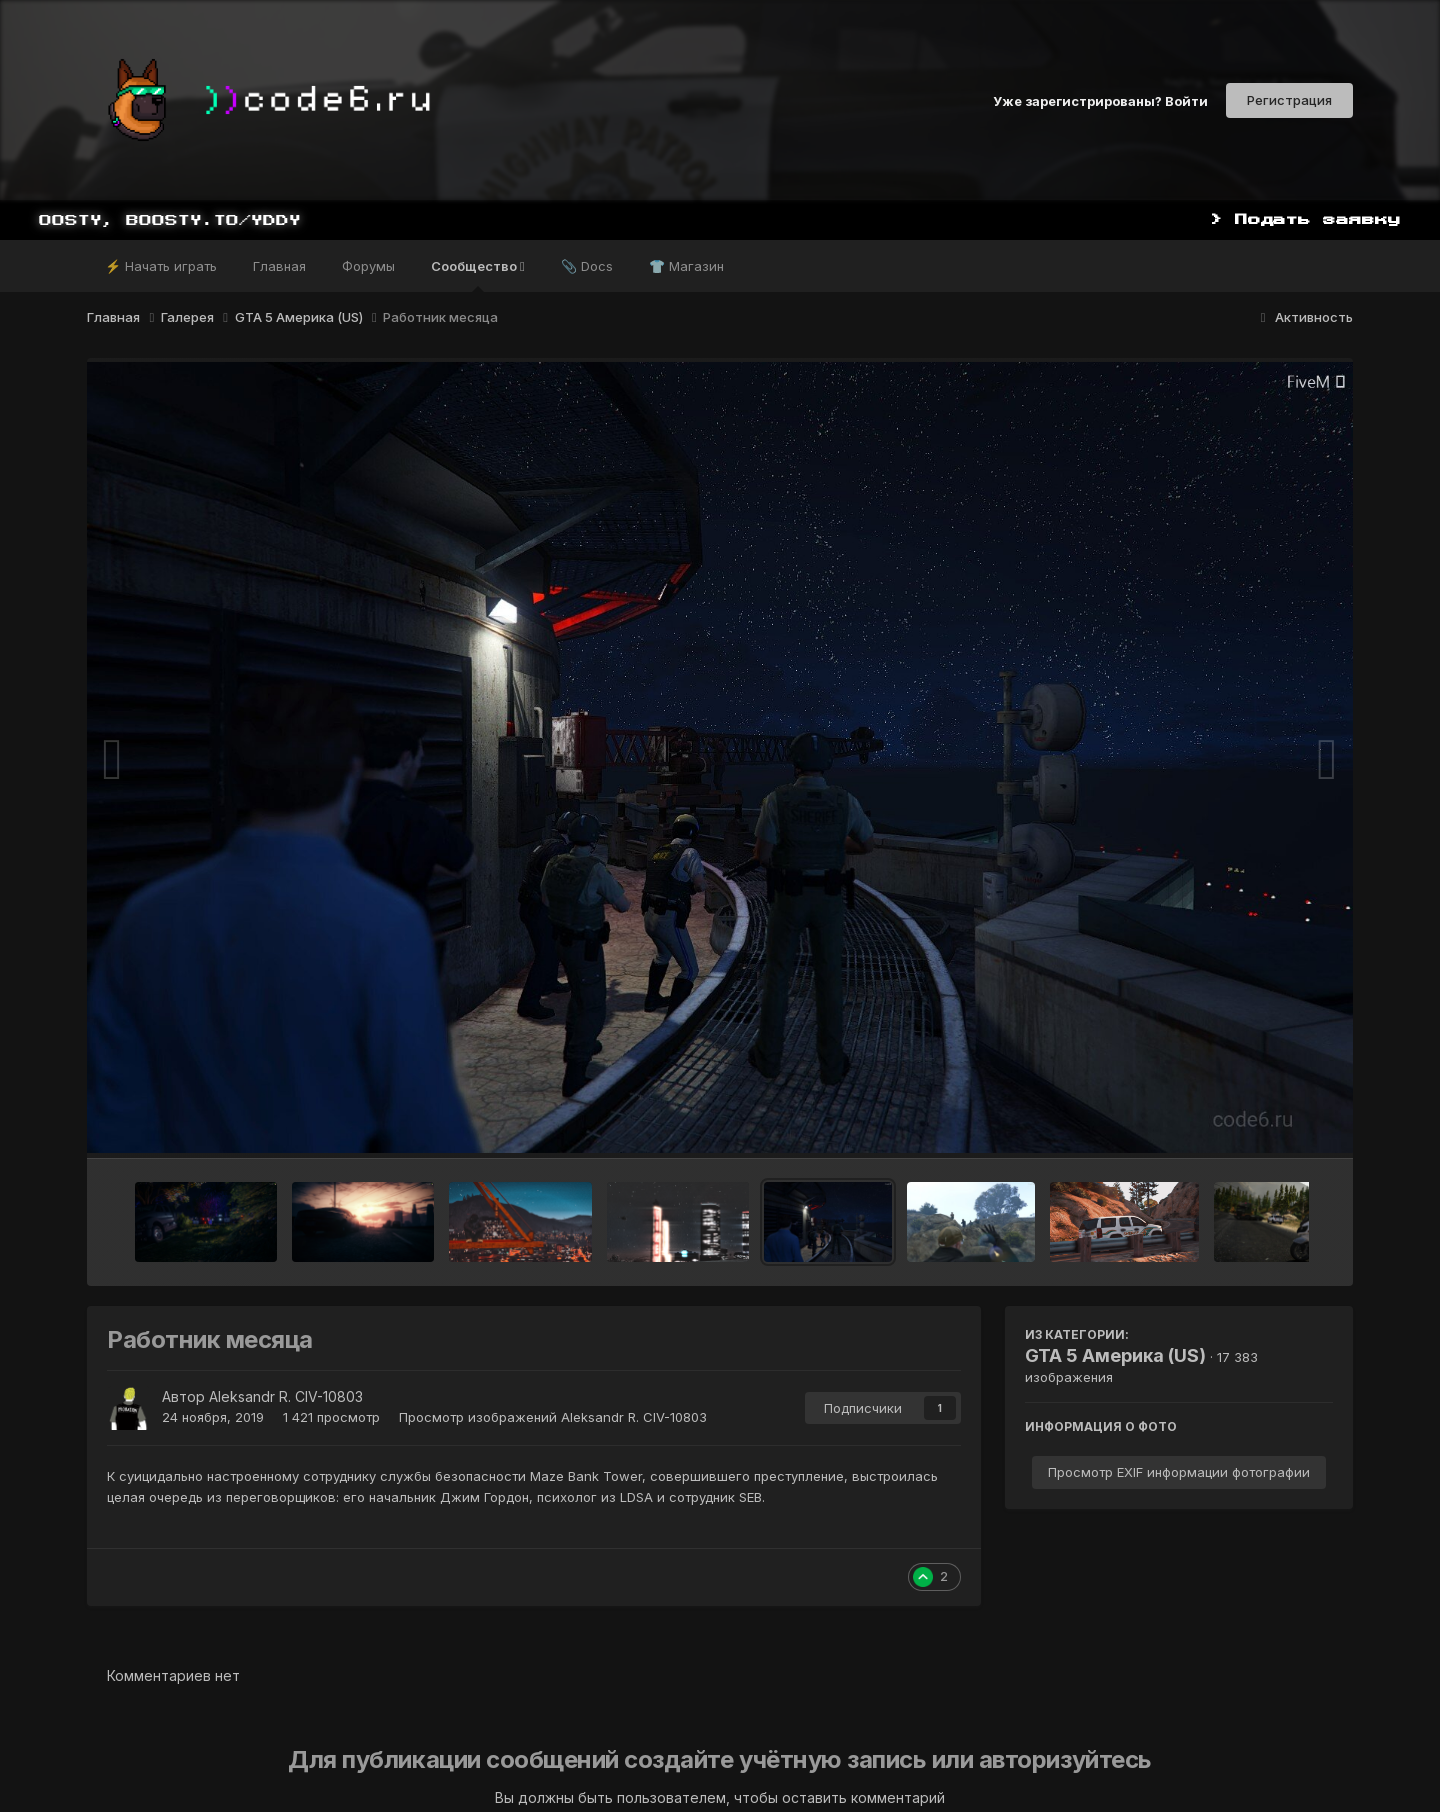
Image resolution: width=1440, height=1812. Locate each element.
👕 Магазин (686, 266)
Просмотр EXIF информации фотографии (1179, 1472)
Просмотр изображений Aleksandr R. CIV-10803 (553, 1417)
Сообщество (478, 275)
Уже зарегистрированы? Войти (1100, 100)
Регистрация (1289, 100)
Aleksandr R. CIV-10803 (286, 1396)
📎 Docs (587, 266)
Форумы (368, 266)
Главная (279, 266)
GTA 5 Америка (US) (1115, 1355)
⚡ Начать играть (161, 266)
